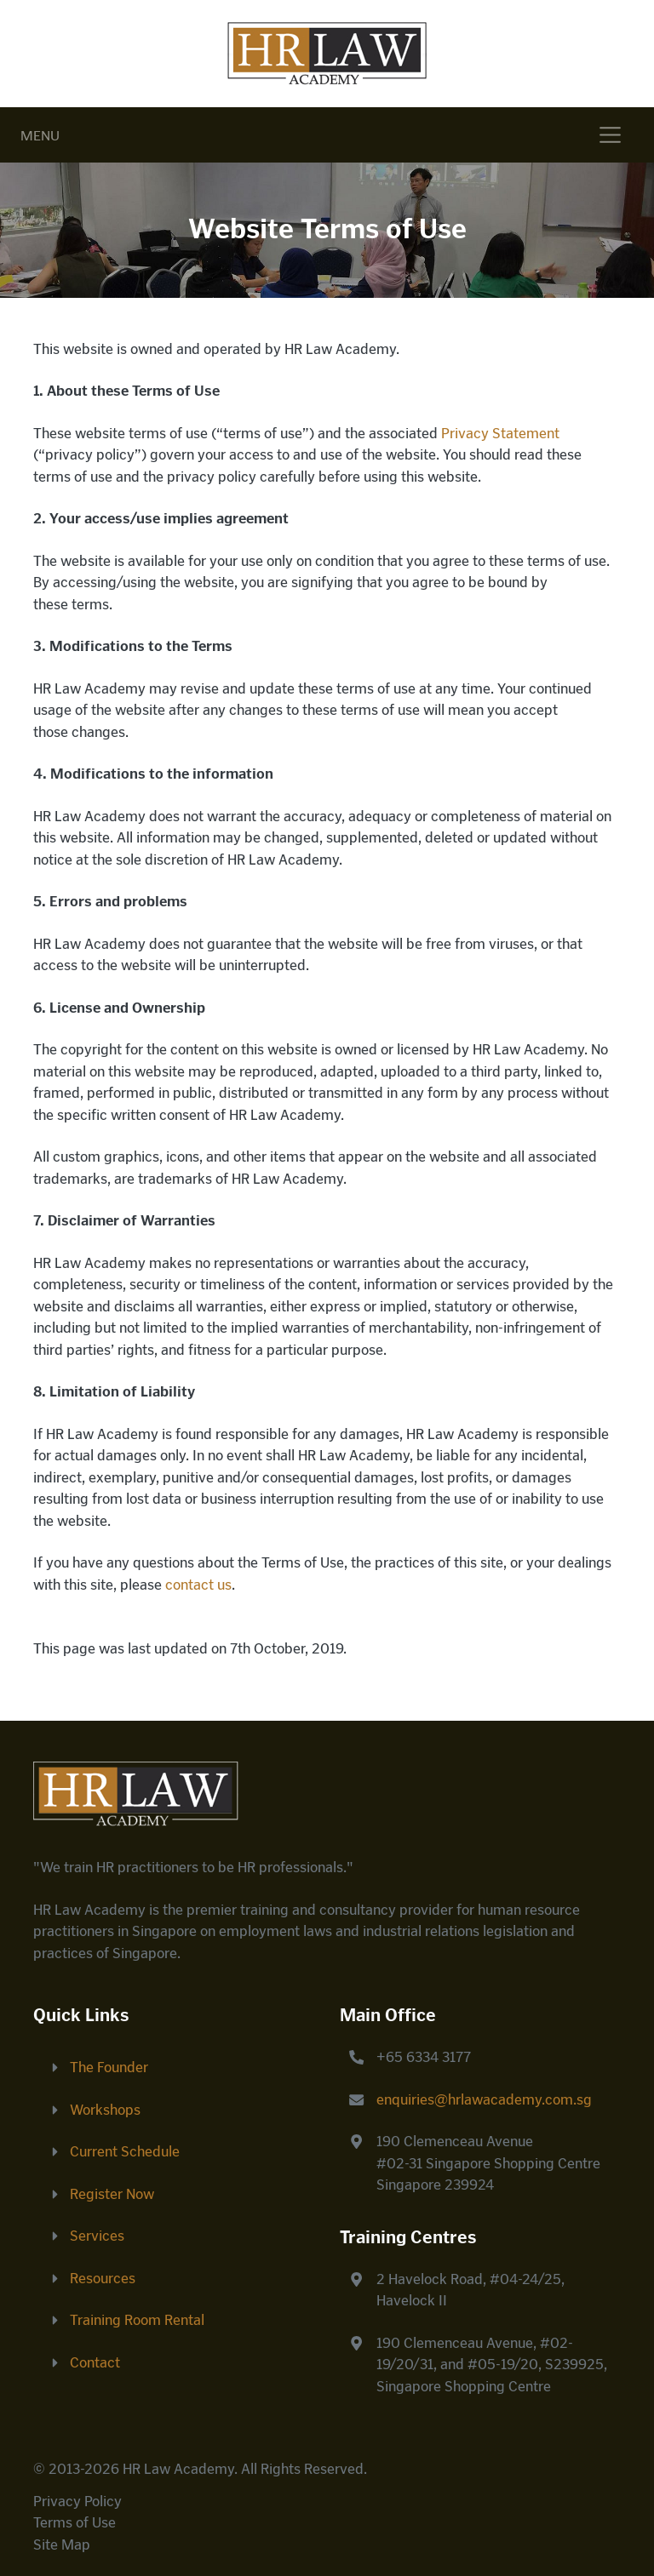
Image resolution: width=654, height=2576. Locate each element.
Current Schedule (125, 2151)
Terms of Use (74, 2522)
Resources (102, 2278)
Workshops (105, 2109)
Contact (95, 2362)
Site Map (61, 2544)
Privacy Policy (77, 2501)
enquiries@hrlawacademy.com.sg (484, 2099)
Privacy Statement (500, 433)
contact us (198, 1584)
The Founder (109, 2067)
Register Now (112, 2193)
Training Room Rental (137, 2319)
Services (97, 2235)
